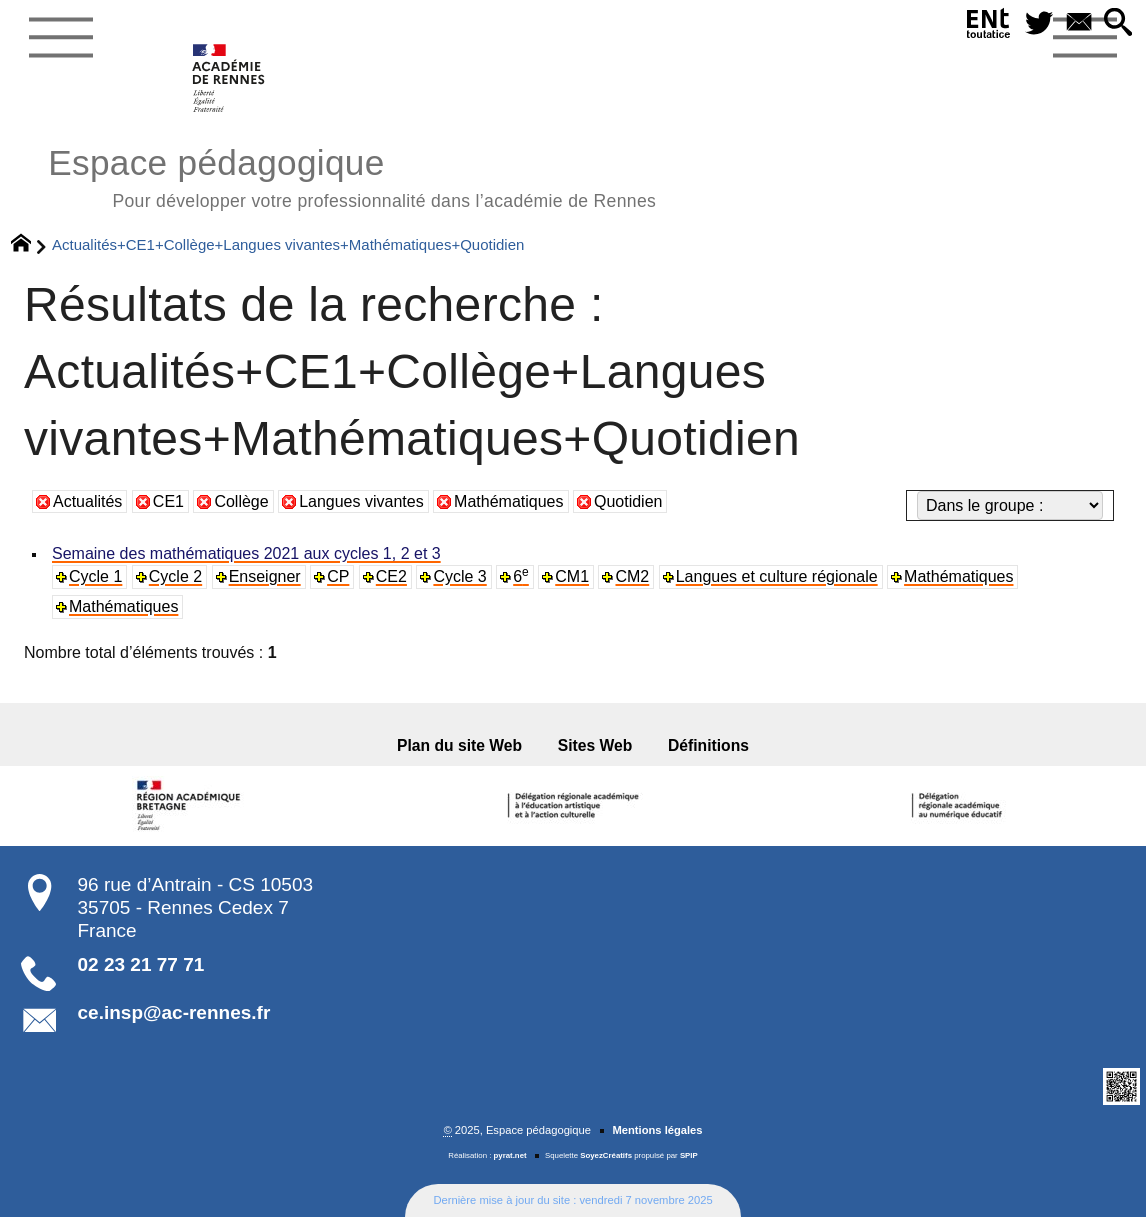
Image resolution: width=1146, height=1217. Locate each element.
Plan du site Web (459, 745)
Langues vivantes (361, 501)
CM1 (572, 576)
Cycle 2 (175, 576)
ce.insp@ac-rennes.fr (174, 1012)
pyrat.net (510, 1155)
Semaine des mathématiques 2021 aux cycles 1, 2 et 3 (246, 553)
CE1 (168, 501)
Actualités (87, 501)
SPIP (689, 1155)
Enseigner (265, 576)
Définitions (708, 745)
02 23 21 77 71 (141, 964)
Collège (241, 501)
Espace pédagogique (352, 175)
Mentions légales (657, 1130)
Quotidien (628, 501)
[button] (1118, 23)
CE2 (391, 576)
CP (338, 576)
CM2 (632, 576)
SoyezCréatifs (606, 1155)
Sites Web (595, 745)
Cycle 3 (459, 576)
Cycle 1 (95, 576)
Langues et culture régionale (777, 576)
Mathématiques (508, 501)
